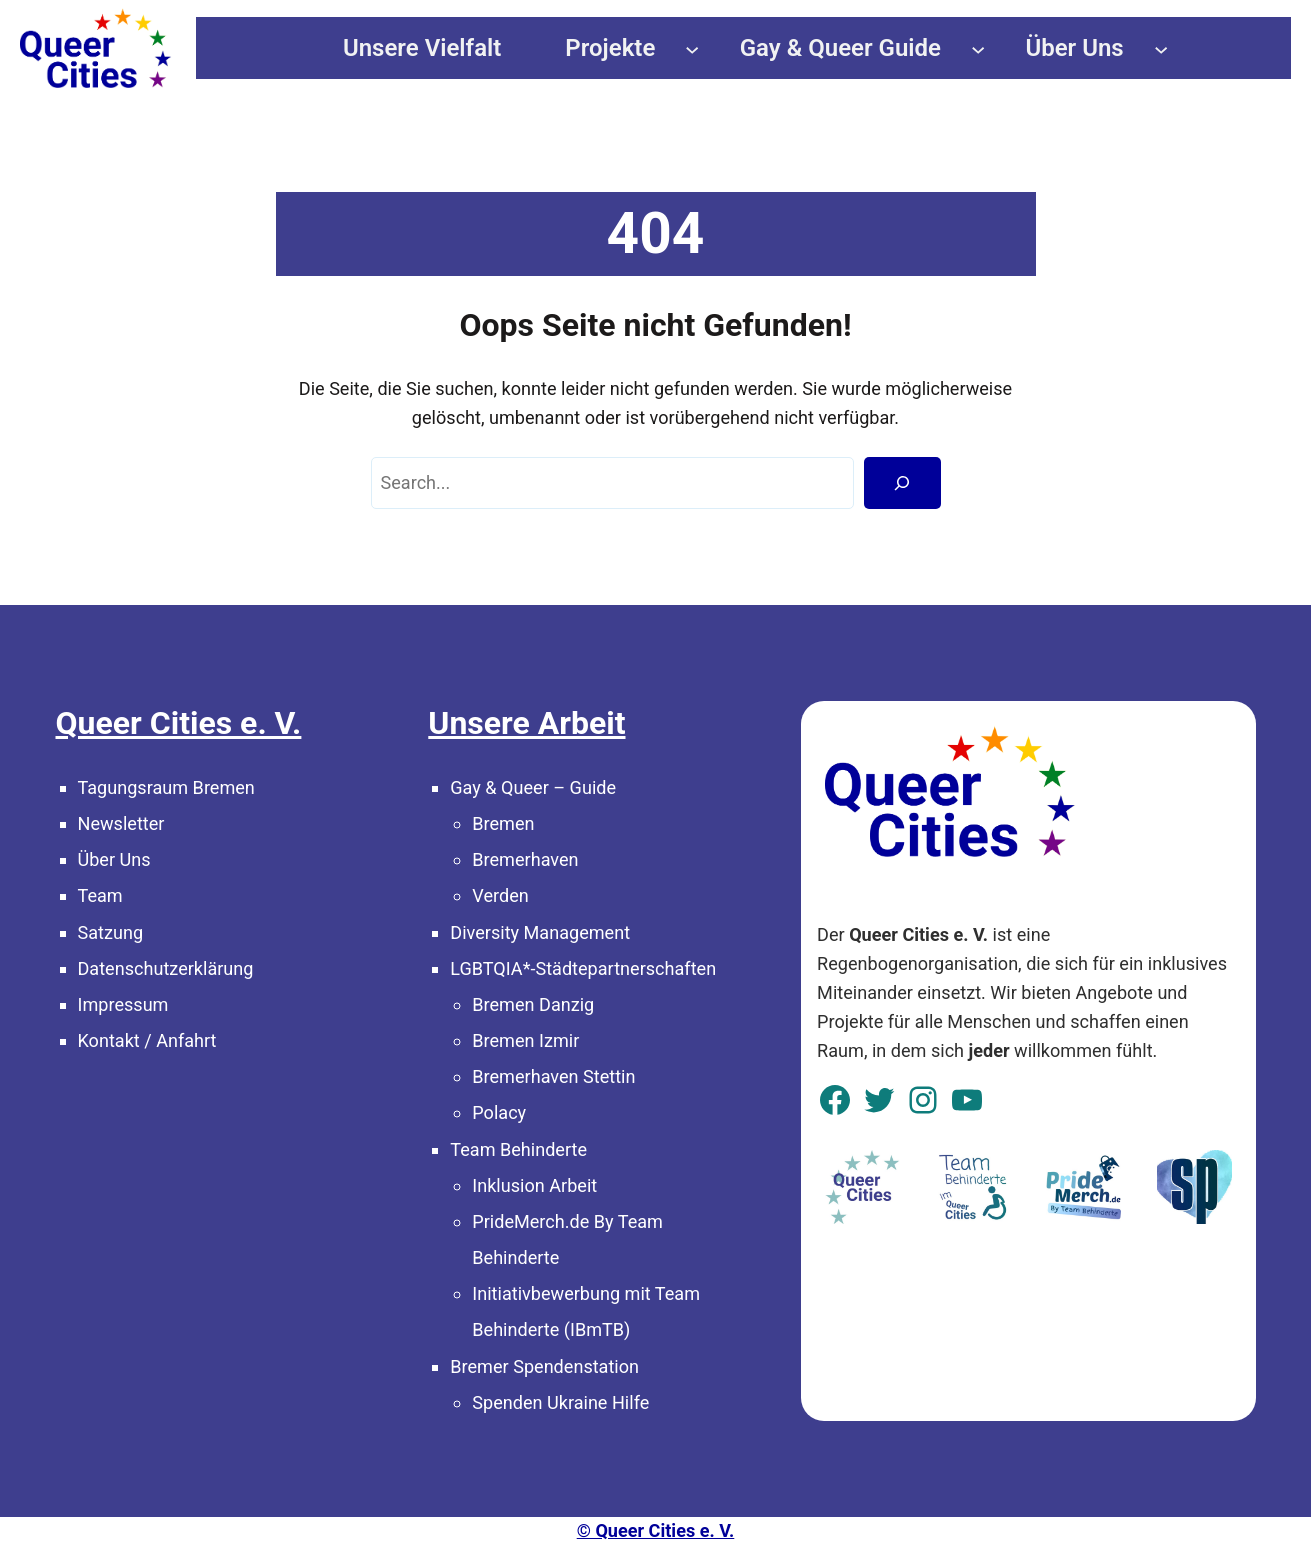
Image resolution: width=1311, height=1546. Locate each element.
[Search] (902, 483)
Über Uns (114, 859)
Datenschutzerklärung (166, 968)
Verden (500, 895)
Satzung (111, 932)
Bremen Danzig (533, 1004)
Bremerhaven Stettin (553, 1076)
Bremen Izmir (525, 1040)
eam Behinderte (523, 1149)
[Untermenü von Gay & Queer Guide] (978, 48)
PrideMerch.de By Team (567, 1221)
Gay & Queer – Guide (533, 787)
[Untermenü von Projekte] (692, 48)
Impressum (123, 1004)
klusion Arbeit (542, 1185)
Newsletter (121, 823)
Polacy (499, 1112)
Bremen (503, 823)
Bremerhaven (525, 859)
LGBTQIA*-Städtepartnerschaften (583, 968)
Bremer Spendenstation (544, 1366)
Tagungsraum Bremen (166, 787)
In (479, 1185)
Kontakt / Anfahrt (147, 1040)
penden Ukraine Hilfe (566, 1402)
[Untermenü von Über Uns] (1161, 48)
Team (100, 895)
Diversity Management (540, 932)
